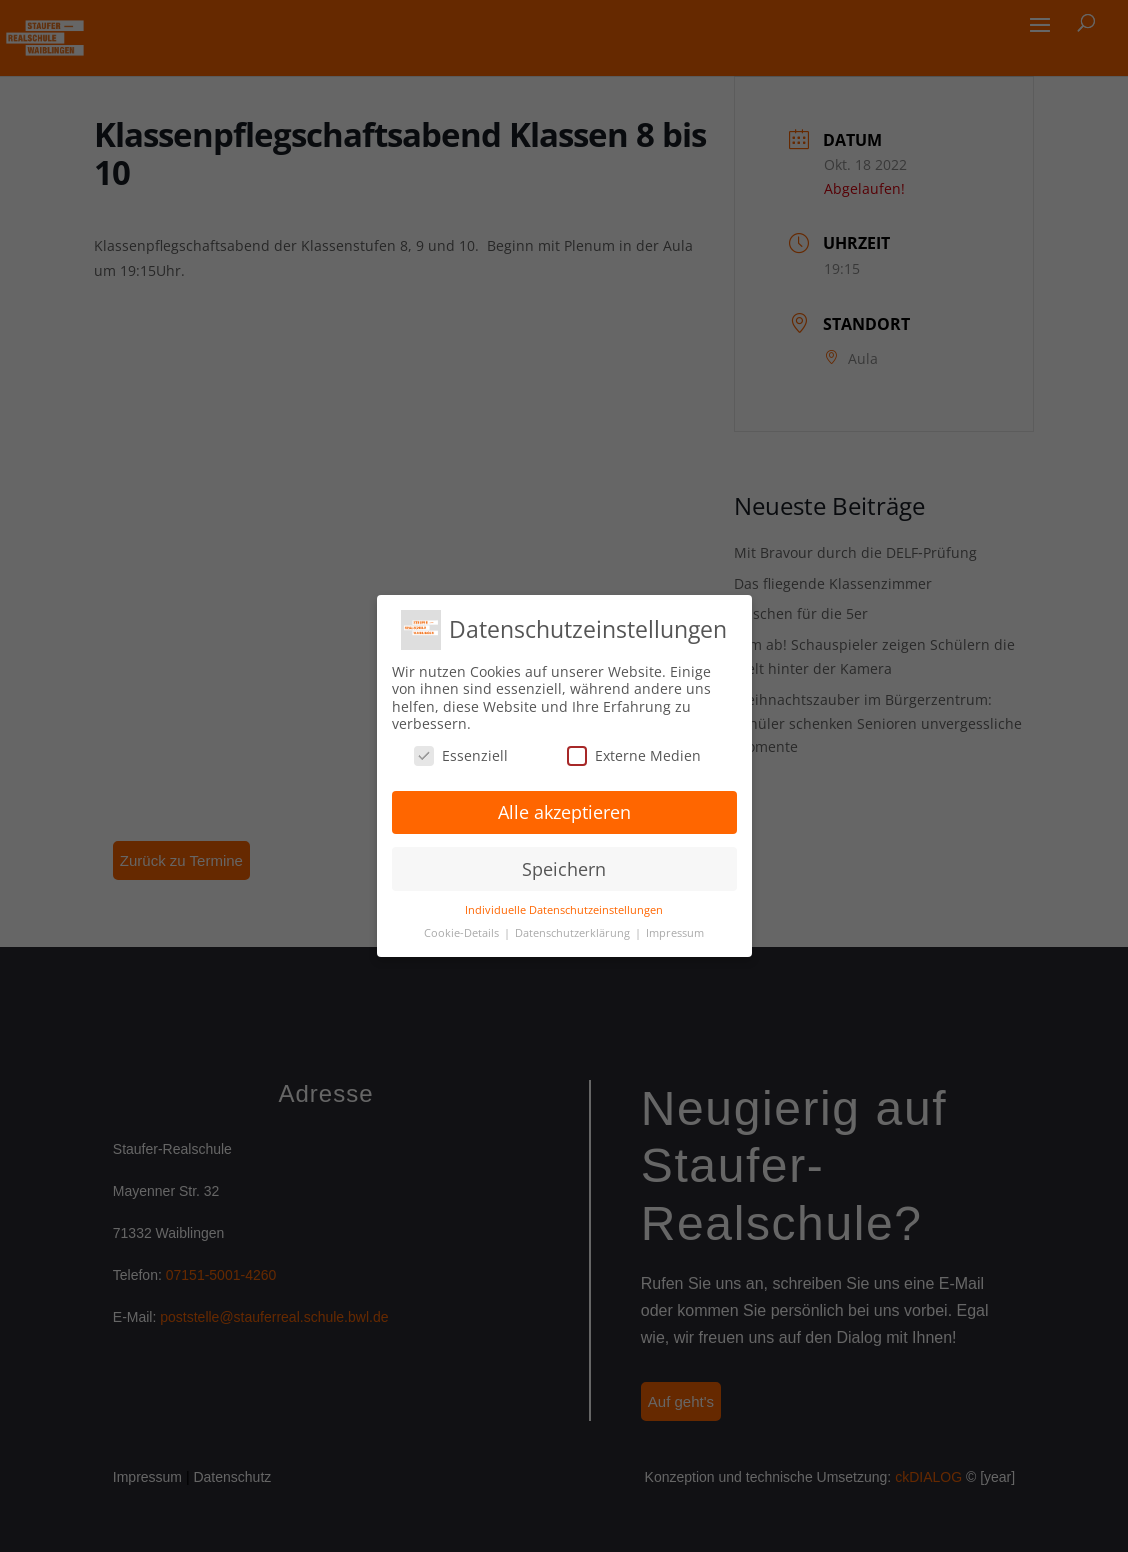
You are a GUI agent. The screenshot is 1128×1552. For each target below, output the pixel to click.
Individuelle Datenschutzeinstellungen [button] (564, 910)
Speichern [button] (564, 869)
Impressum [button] (675, 933)
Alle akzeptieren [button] (564, 812)
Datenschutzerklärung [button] (574, 933)
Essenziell (461, 755)
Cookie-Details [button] (463, 933)
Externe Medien (634, 755)
